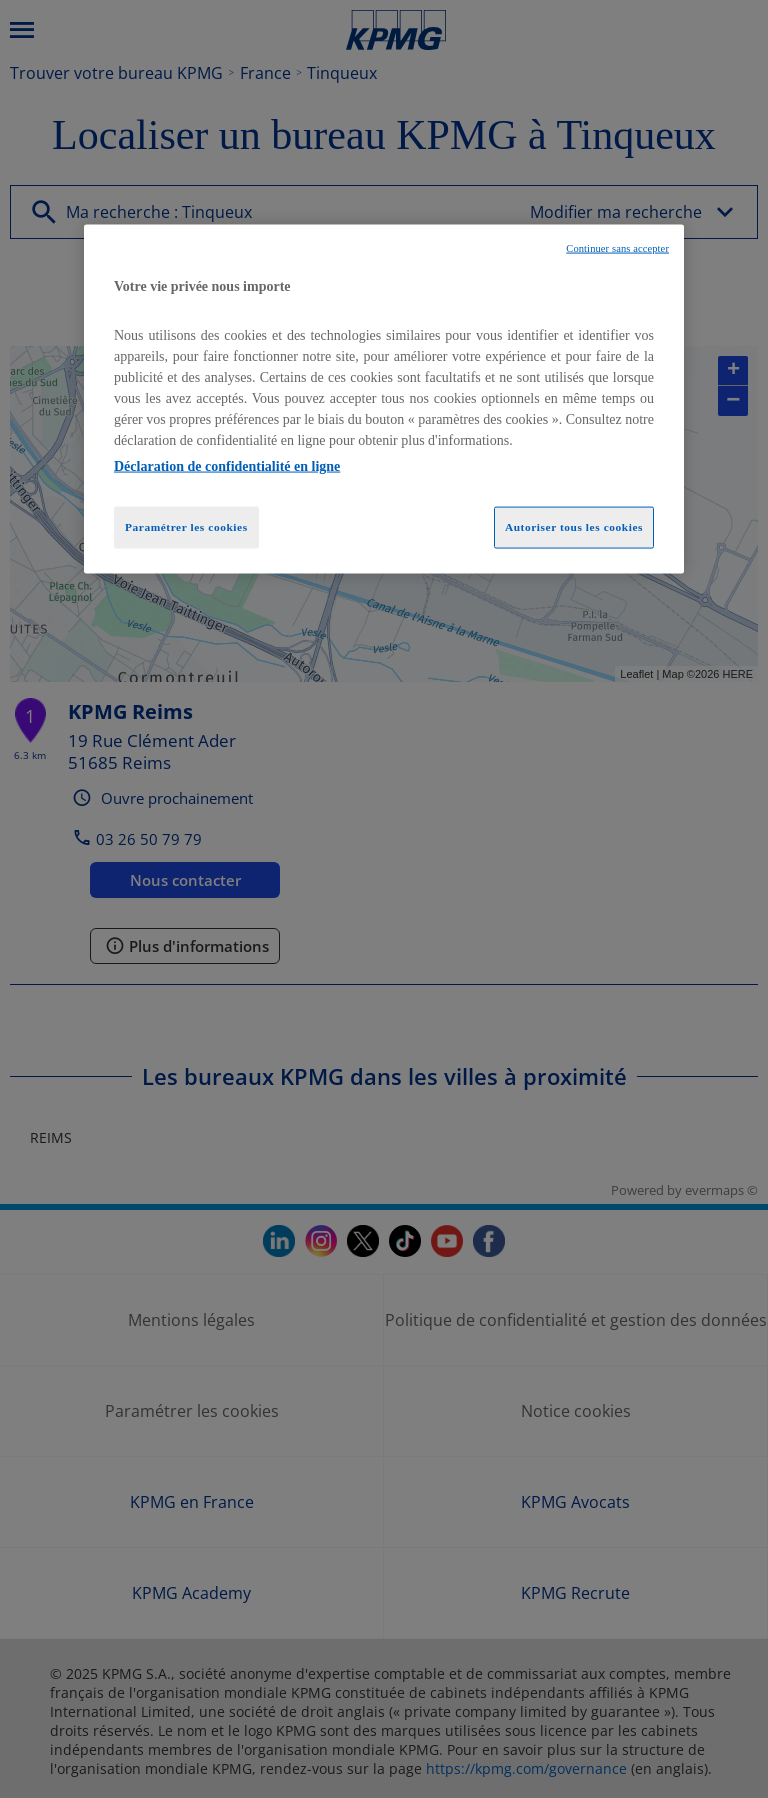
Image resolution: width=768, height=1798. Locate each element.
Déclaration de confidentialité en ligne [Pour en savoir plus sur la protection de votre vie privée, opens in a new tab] (227, 466)
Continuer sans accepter (617, 247)
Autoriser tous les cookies (574, 527)
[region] (384, 399)
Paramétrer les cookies (186, 527)
